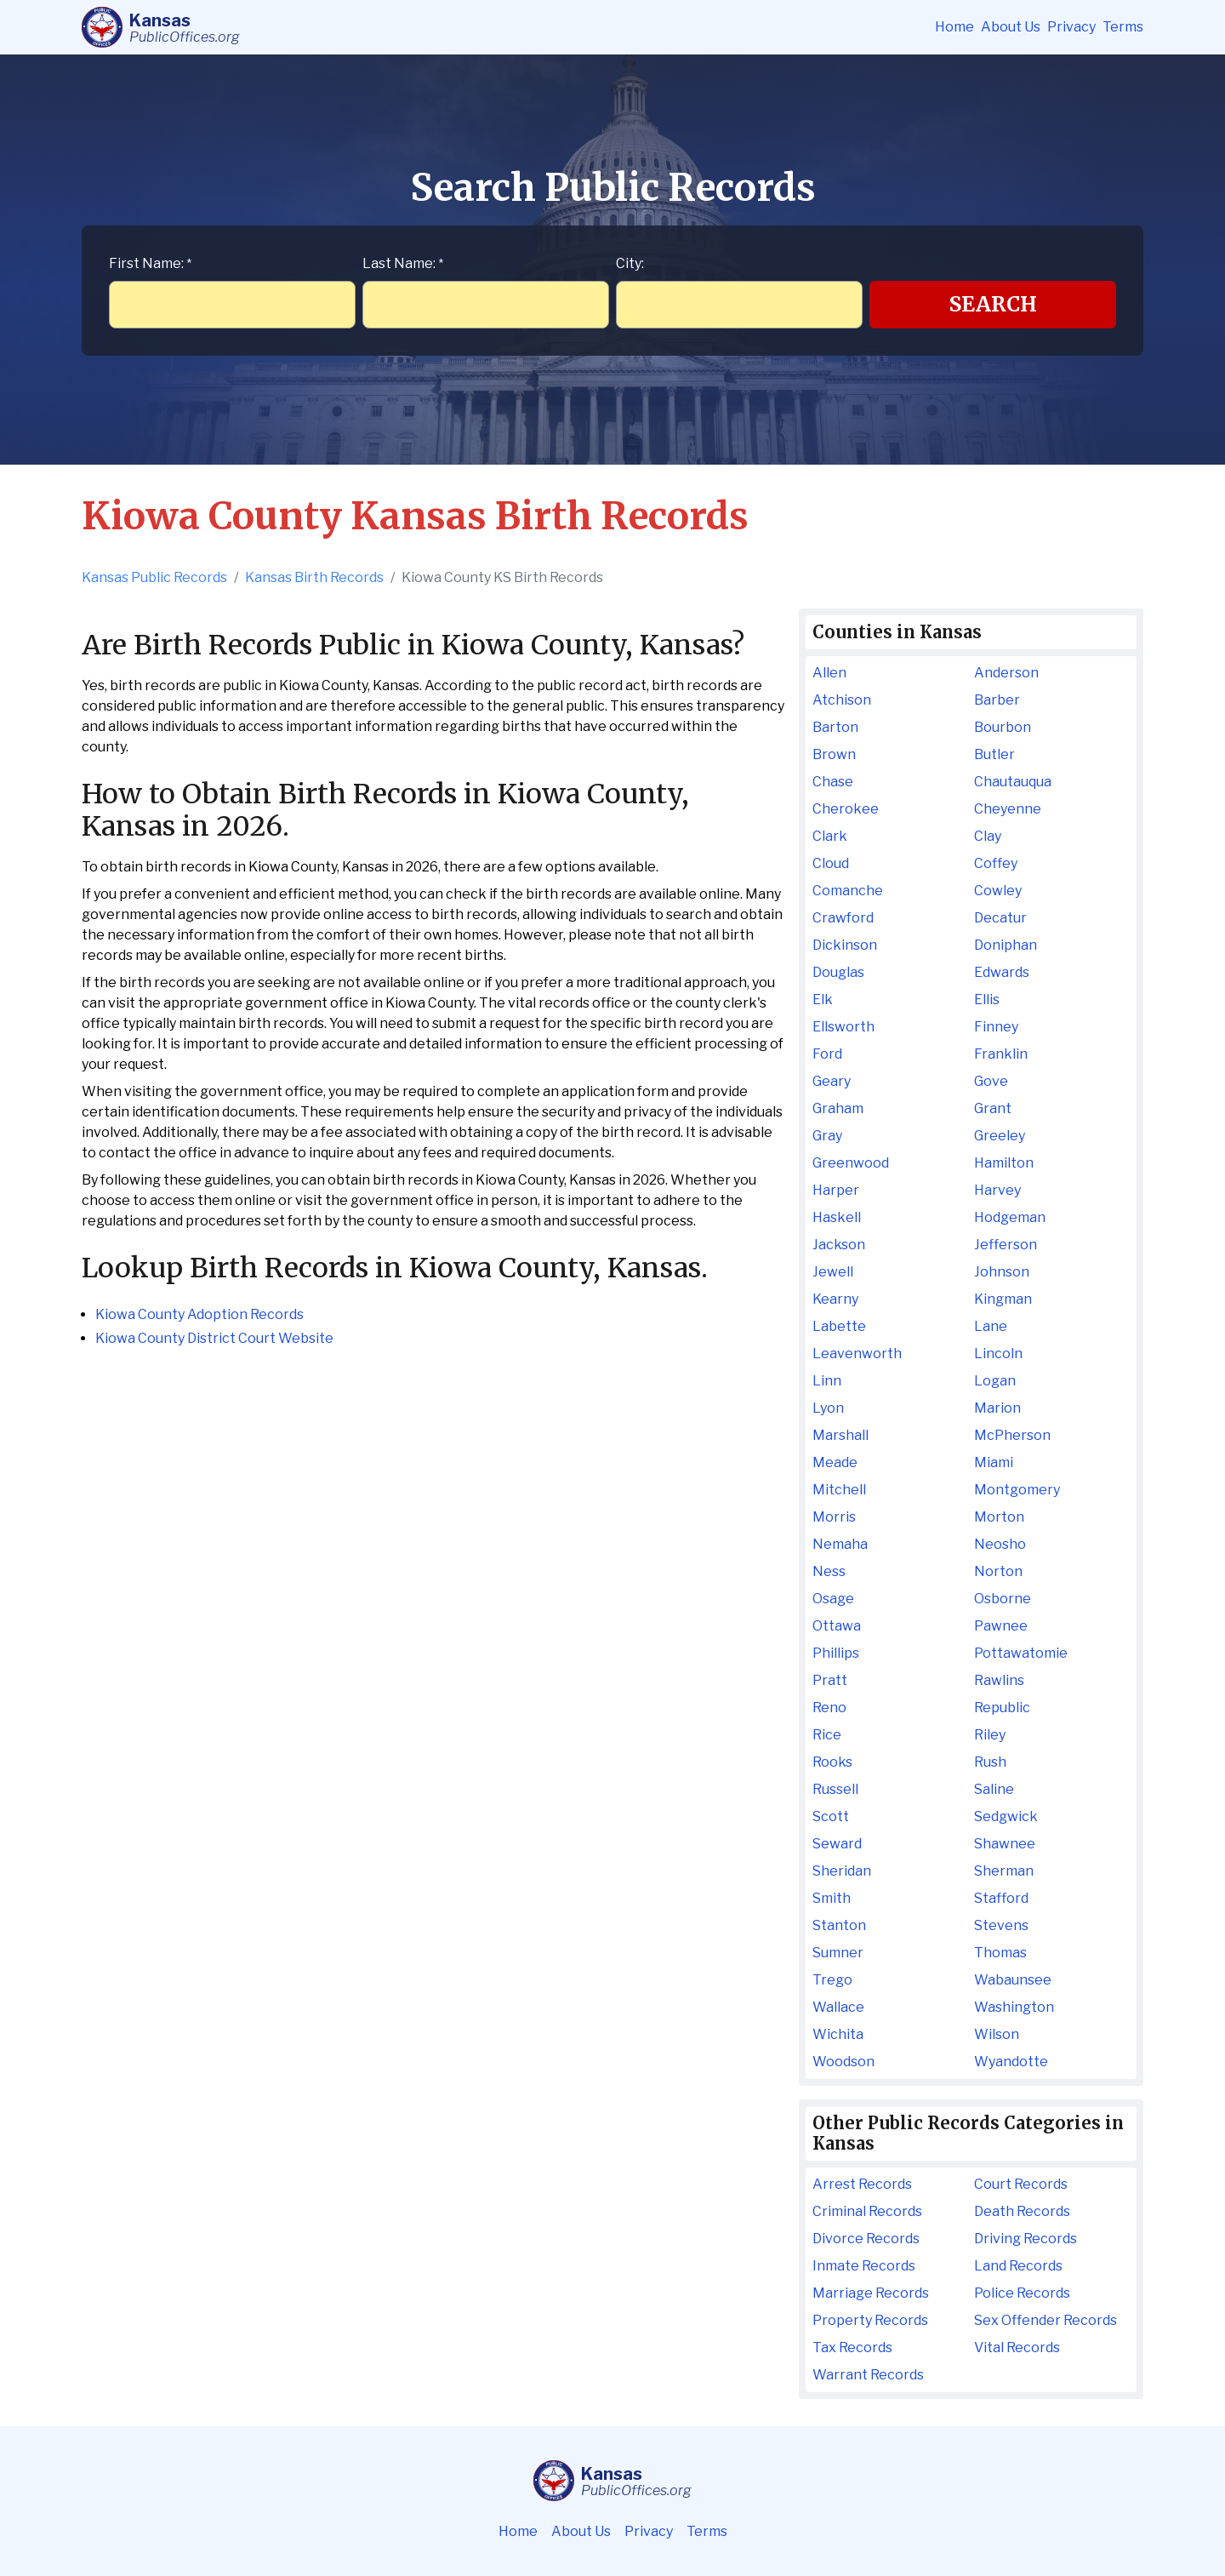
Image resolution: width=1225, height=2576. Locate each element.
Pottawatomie (1021, 1653)
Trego (832, 1980)
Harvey (997, 1190)
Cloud (830, 863)
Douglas (838, 972)
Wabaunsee (1012, 1980)
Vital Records (1017, 2347)
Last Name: (402, 263)
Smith (831, 1898)
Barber (997, 700)
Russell (835, 1789)
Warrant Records (868, 2375)
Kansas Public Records (154, 577)
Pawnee (1001, 1626)
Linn (826, 1381)
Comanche (847, 890)
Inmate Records (863, 2266)
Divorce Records (866, 2238)
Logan (995, 1381)
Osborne (1002, 1599)
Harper (835, 1190)
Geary (831, 1081)
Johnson (1001, 1272)
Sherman (1004, 1871)
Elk (822, 999)
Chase (832, 782)
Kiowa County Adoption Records (199, 1314)
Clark (829, 836)
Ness (829, 1571)
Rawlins (999, 1680)
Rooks (832, 1762)
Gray (827, 1136)
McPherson (1012, 1435)
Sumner (837, 1953)
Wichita (837, 2034)
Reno (829, 1707)
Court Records (1021, 2184)
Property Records (870, 2320)
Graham (837, 1108)
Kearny (835, 1299)
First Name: (150, 263)
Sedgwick (1006, 1816)
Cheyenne (1007, 809)
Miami (993, 1462)
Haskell (836, 1217)
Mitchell (839, 1490)
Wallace (838, 2007)
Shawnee (1004, 1844)
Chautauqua (1012, 782)
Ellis (987, 999)
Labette (839, 1326)
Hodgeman (1010, 1217)
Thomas (1000, 1953)
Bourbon (1002, 727)
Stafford (1001, 1898)
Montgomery (1017, 1490)
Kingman (1003, 1299)
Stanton (839, 1925)
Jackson (838, 1245)
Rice (826, 1735)
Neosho (1000, 1544)
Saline (994, 1789)
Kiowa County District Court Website (214, 1338)
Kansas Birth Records (314, 577)
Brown (834, 754)
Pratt (829, 1680)
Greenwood (850, 1163)
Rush (990, 1762)
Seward (837, 1844)
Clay (987, 836)
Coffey (995, 863)
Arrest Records (862, 2184)
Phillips (835, 1653)
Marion (997, 1408)
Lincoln (998, 1353)
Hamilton (1004, 1163)
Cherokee (845, 809)
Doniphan (1005, 945)
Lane (990, 1326)
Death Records (1022, 2211)
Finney (996, 1027)
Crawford (843, 918)
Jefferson (1005, 1245)
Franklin (1001, 1054)
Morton (999, 1517)
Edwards (1001, 972)
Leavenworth (857, 1353)
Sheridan (841, 1871)
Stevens (1001, 1925)
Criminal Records (867, 2211)
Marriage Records (870, 2293)
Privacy (1071, 27)
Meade (835, 1462)
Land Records (1018, 2266)
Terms (1122, 27)
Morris (834, 1517)
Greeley (999, 1136)
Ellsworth (843, 1027)
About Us (1010, 27)
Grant (992, 1108)
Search (993, 304)
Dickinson (844, 945)
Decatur (1000, 918)
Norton (998, 1571)
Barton (835, 727)
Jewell (832, 1272)
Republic (1002, 1707)
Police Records (1022, 2293)
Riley (990, 1735)
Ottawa (836, 1626)
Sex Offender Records (1045, 2320)
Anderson (1006, 673)
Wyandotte (1011, 2061)
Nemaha (840, 1544)
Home (954, 27)
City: (630, 263)
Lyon (828, 1408)
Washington (1014, 2007)
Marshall (840, 1435)
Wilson (996, 2034)
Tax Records (852, 2347)
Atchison (841, 700)
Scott (830, 1816)
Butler (994, 754)
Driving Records (1025, 2238)
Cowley (998, 890)
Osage (833, 1599)
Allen (829, 673)
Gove (991, 1081)
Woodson (843, 2061)
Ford (827, 1054)
